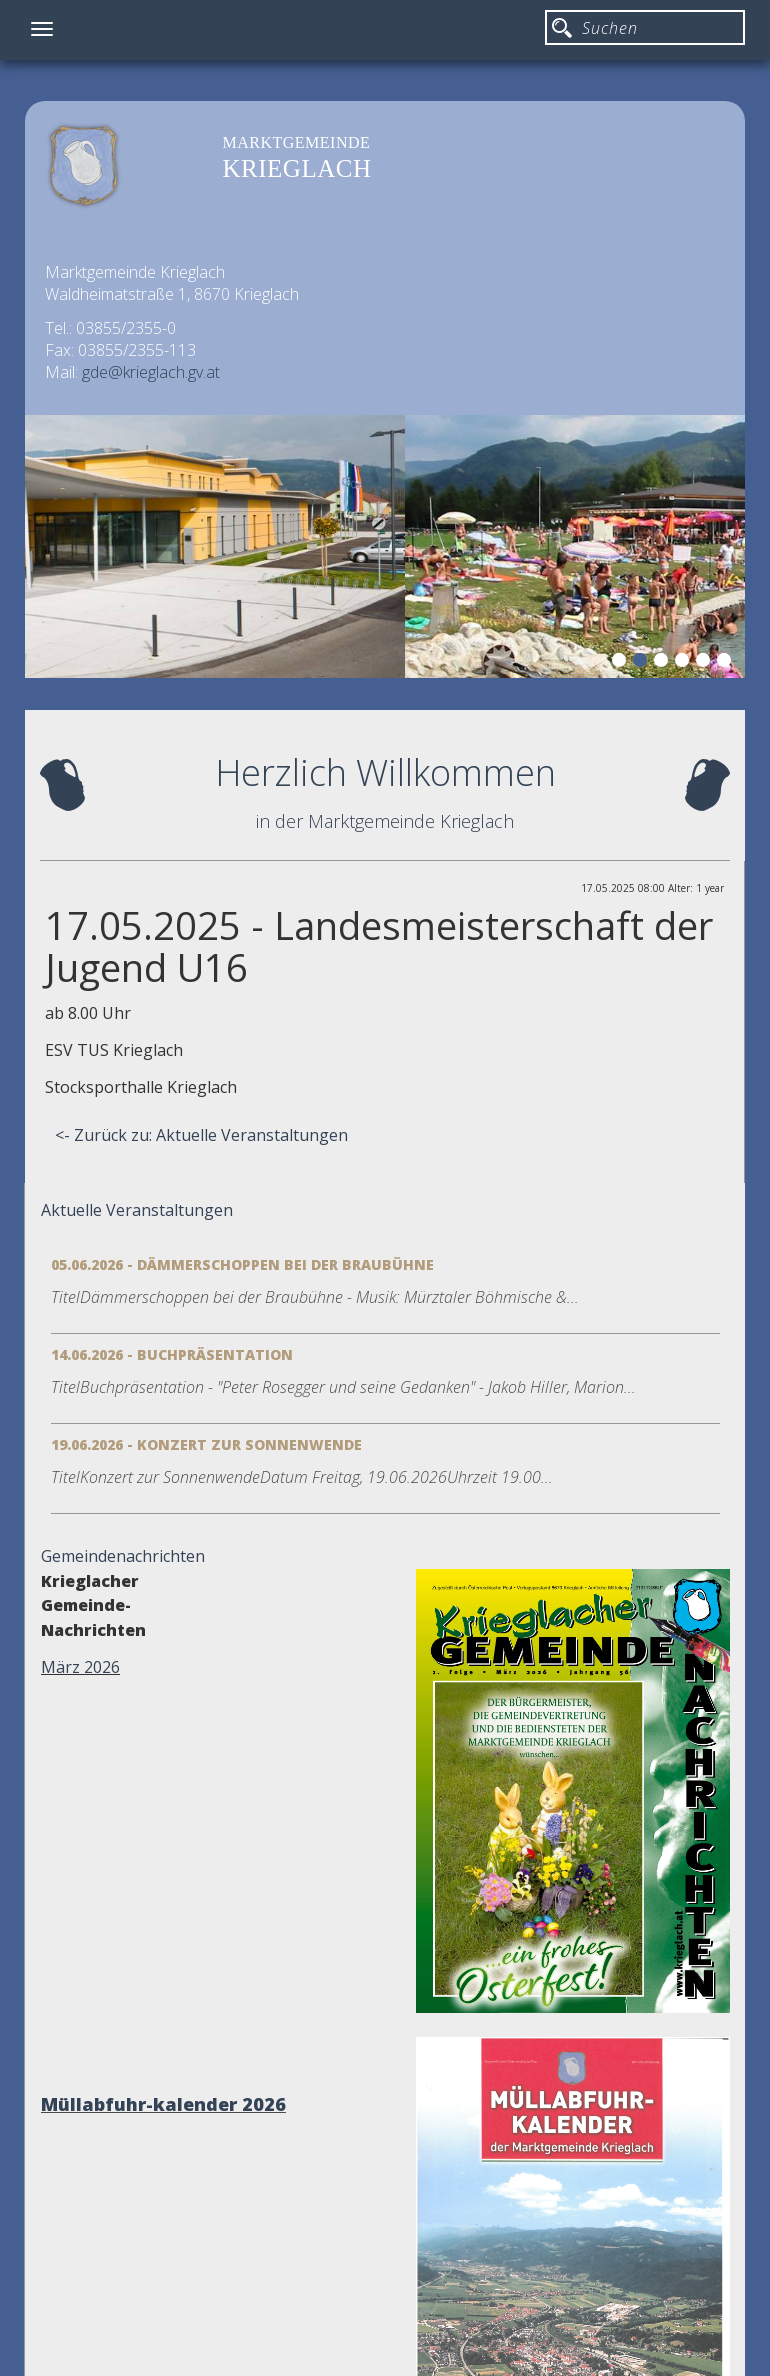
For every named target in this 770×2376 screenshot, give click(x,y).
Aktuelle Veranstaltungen (137, 1210)
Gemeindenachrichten (123, 1556)
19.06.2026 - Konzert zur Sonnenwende (206, 1444)
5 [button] (706, 663)
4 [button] (685, 663)
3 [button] (664, 663)
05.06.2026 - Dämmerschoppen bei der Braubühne (242, 1264)
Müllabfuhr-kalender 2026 (163, 2104)
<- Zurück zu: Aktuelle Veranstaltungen (201, 1135)
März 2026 (80, 1667)
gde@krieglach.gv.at (151, 372)
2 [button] (643, 663)
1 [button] (622, 663)
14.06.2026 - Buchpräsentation (172, 1354)
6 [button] (727, 663)
